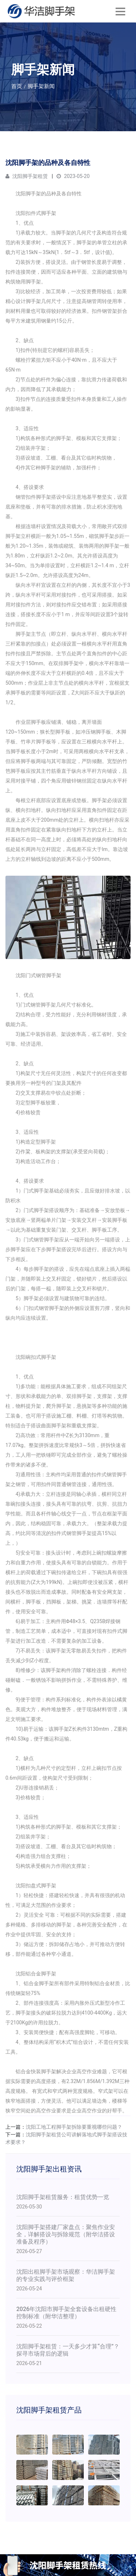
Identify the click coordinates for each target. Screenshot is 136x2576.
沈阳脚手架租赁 (26, 176)
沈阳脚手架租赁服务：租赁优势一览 (62, 2197)
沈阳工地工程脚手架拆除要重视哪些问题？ (74, 2127)
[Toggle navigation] (120, 11)
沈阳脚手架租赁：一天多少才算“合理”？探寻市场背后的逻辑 (67, 2350)
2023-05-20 (73, 176)
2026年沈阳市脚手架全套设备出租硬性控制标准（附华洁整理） (66, 2313)
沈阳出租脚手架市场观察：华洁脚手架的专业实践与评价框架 (65, 2275)
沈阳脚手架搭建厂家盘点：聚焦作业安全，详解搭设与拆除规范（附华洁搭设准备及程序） (65, 2234)
